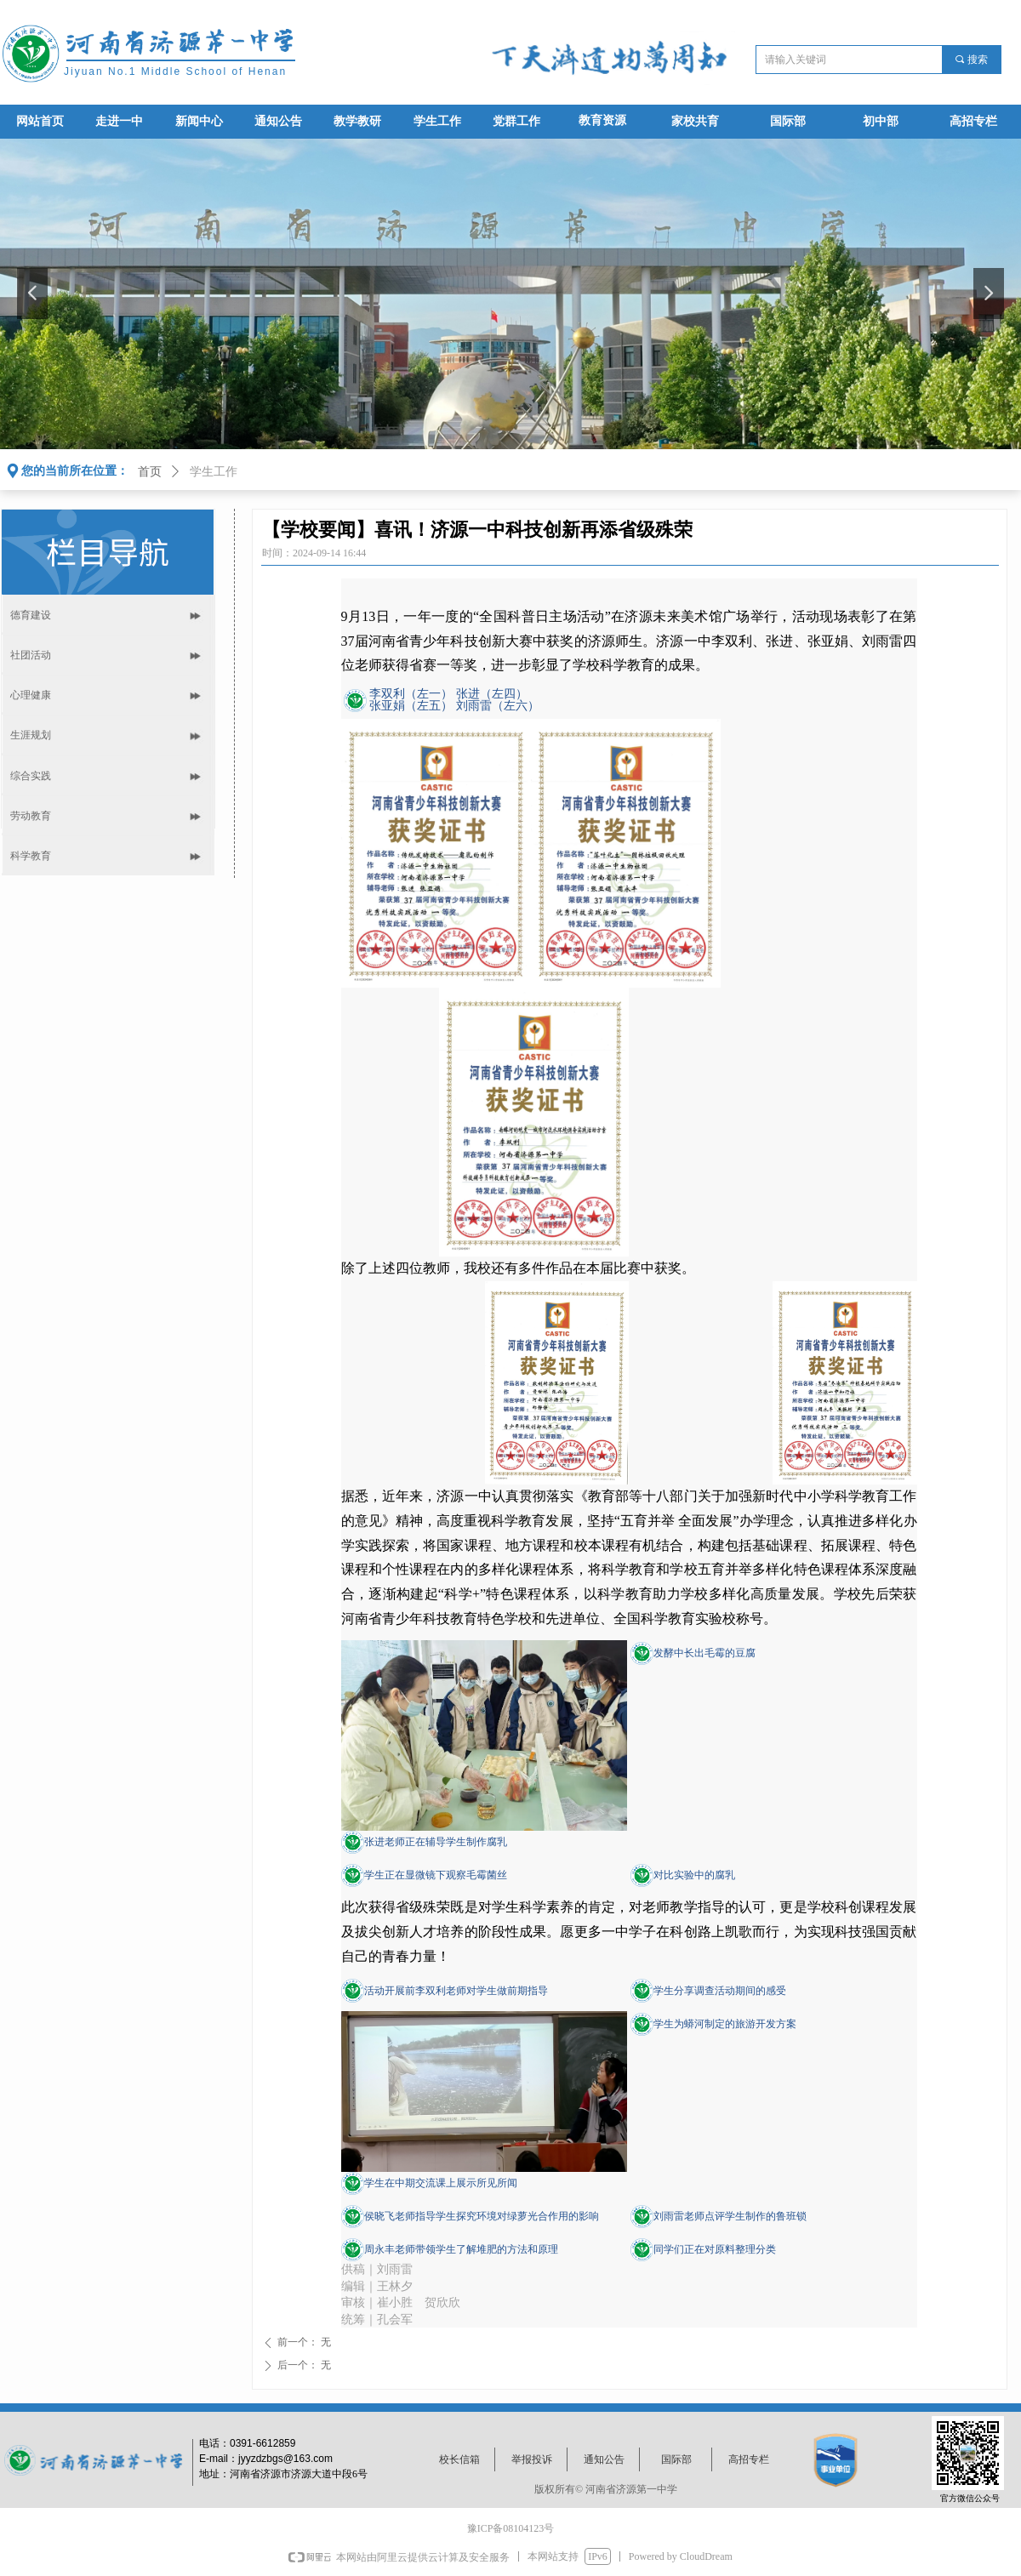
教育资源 (602, 120)
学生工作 (213, 471)
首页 (150, 471)
